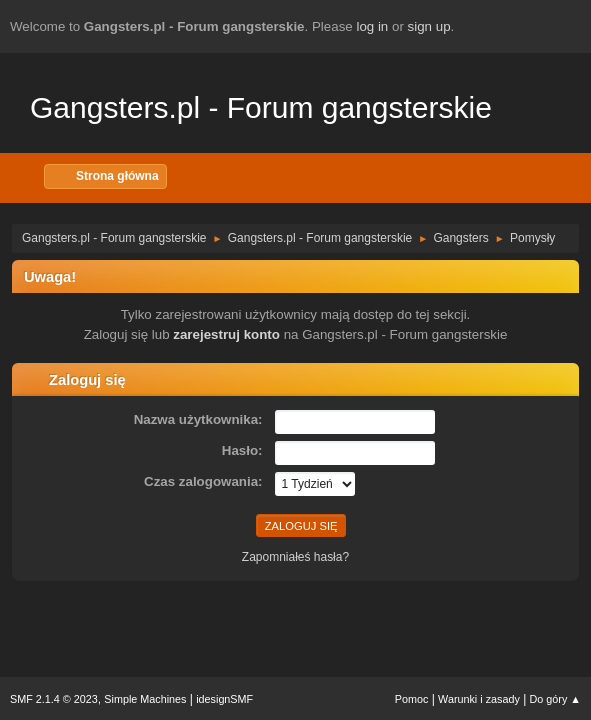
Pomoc (412, 699)
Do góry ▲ (555, 699)
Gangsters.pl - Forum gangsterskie (261, 107)
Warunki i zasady (479, 699)
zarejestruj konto (226, 334)
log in (372, 26)
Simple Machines (145, 699)
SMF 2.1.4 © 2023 (54, 699)
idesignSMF (224, 699)
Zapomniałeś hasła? (295, 557)
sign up (429, 26)
